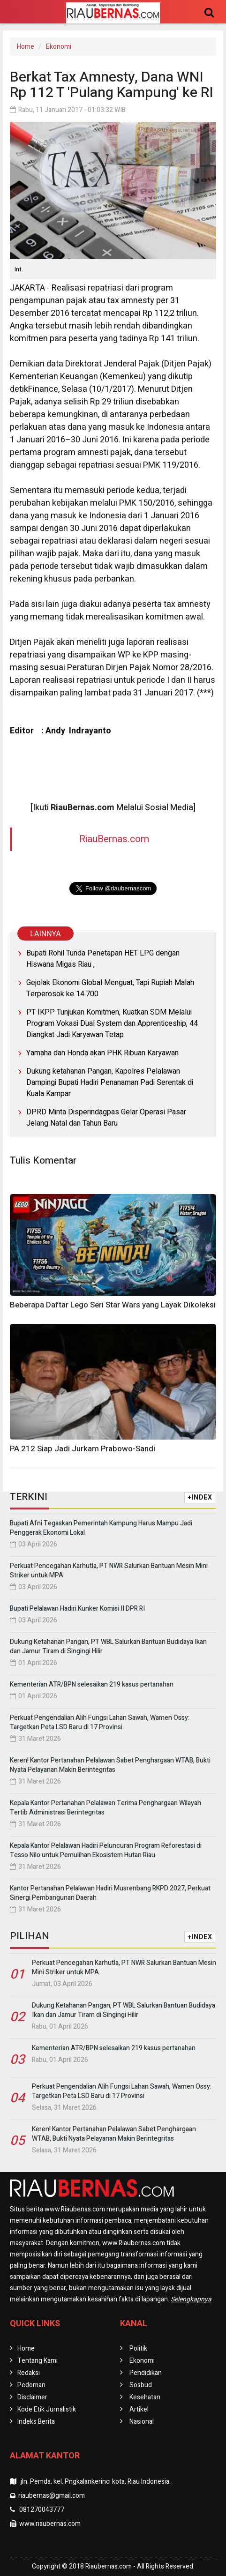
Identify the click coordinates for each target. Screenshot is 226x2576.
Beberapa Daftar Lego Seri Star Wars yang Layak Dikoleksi (113, 1305)
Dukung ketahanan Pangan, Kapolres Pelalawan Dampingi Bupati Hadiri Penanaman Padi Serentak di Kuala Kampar (109, 1082)
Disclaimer (32, 2397)
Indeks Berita (36, 2422)
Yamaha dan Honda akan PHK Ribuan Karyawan (102, 1053)
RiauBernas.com (114, 839)
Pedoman (31, 2385)
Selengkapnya (191, 2299)
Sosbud (140, 2385)
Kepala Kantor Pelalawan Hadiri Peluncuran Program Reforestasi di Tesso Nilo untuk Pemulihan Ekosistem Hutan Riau (106, 1850)
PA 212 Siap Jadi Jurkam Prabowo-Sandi (82, 1449)
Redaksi (28, 2373)
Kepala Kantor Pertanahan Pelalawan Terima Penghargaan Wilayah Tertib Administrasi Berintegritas (105, 1807)
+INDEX (200, 1497)
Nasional (141, 2422)
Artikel (139, 2409)
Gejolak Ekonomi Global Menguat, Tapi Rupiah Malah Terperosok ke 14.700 (110, 988)
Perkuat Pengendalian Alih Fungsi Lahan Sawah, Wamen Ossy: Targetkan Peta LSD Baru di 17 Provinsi (99, 1722)
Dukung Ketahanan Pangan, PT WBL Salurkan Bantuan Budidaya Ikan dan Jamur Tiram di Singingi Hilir (108, 1646)
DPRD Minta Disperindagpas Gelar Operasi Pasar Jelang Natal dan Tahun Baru (106, 1117)
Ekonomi (58, 47)
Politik (138, 2348)
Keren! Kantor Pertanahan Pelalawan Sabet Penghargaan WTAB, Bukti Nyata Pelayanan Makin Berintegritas (110, 1765)
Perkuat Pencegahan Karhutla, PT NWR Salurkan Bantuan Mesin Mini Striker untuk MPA (109, 1570)
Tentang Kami (37, 2361)
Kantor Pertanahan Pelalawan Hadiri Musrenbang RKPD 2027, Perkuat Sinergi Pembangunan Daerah (110, 1893)
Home (25, 47)
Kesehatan (144, 2397)
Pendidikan (145, 2373)
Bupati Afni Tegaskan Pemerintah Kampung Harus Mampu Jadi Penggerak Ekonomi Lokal (101, 1528)
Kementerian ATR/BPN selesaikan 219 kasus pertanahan (91, 1684)
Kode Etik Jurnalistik (46, 2409)
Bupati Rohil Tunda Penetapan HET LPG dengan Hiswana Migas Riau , (103, 959)
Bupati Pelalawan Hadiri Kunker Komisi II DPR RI (77, 1608)
